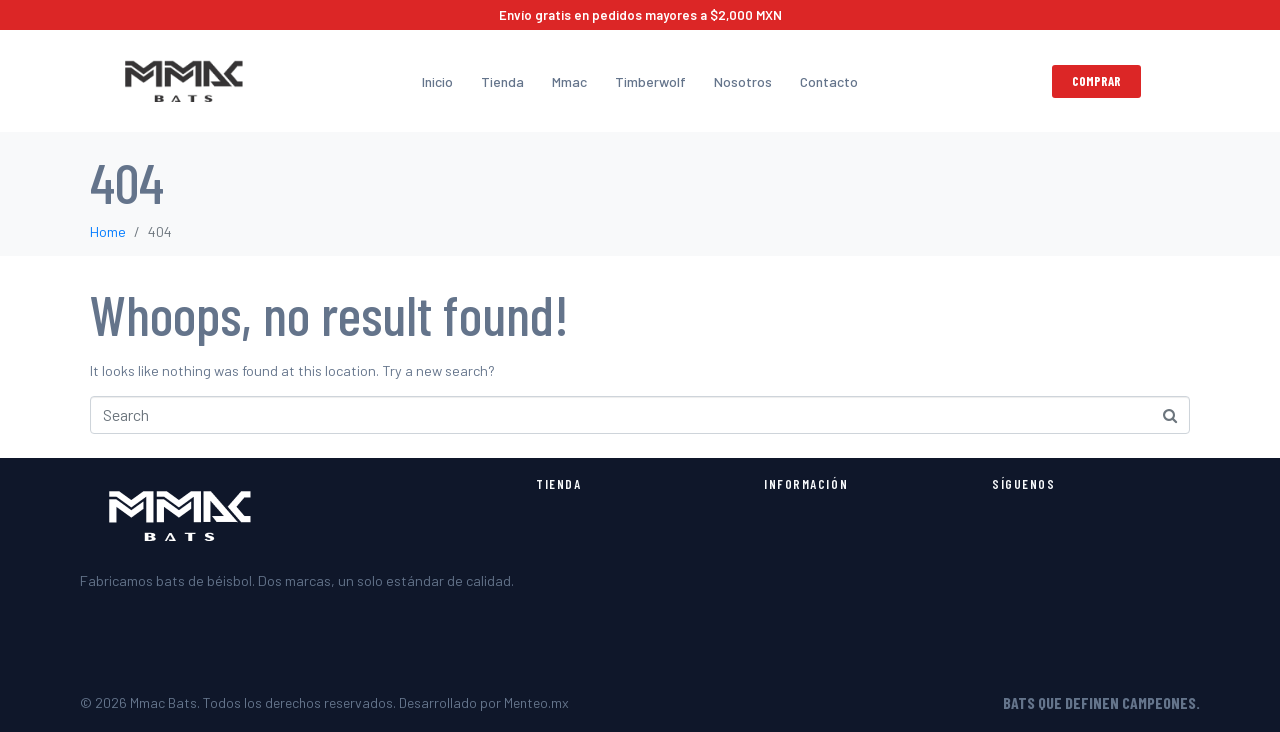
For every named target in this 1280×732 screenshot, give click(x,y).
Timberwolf (650, 81)
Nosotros (743, 81)
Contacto (829, 81)
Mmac (569, 81)
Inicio (437, 81)
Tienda (502, 81)
